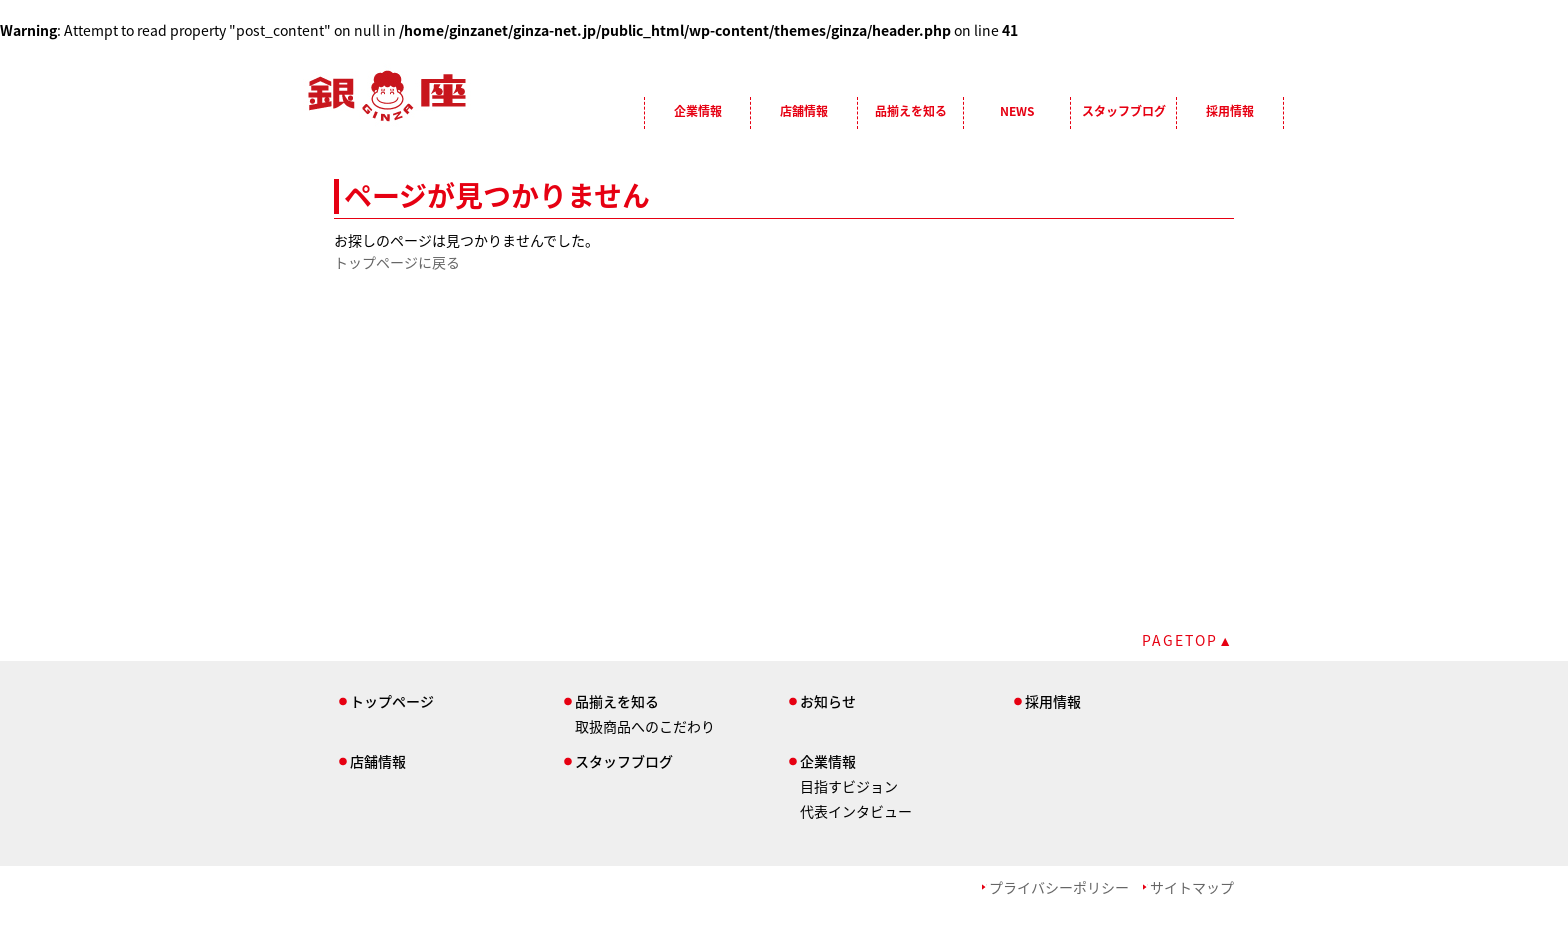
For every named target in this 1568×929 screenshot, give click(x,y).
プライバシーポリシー (1059, 887)
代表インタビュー (856, 811)
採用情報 (1230, 111)
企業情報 (698, 111)
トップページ (392, 701)
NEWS (1017, 111)
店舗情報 (804, 111)
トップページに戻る (397, 262)
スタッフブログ (1124, 111)
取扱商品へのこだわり (645, 726)
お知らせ (828, 701)
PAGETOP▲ (1188, 640)
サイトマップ (1192, 887)
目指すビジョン (849, 786)
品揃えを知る (911, 111)
